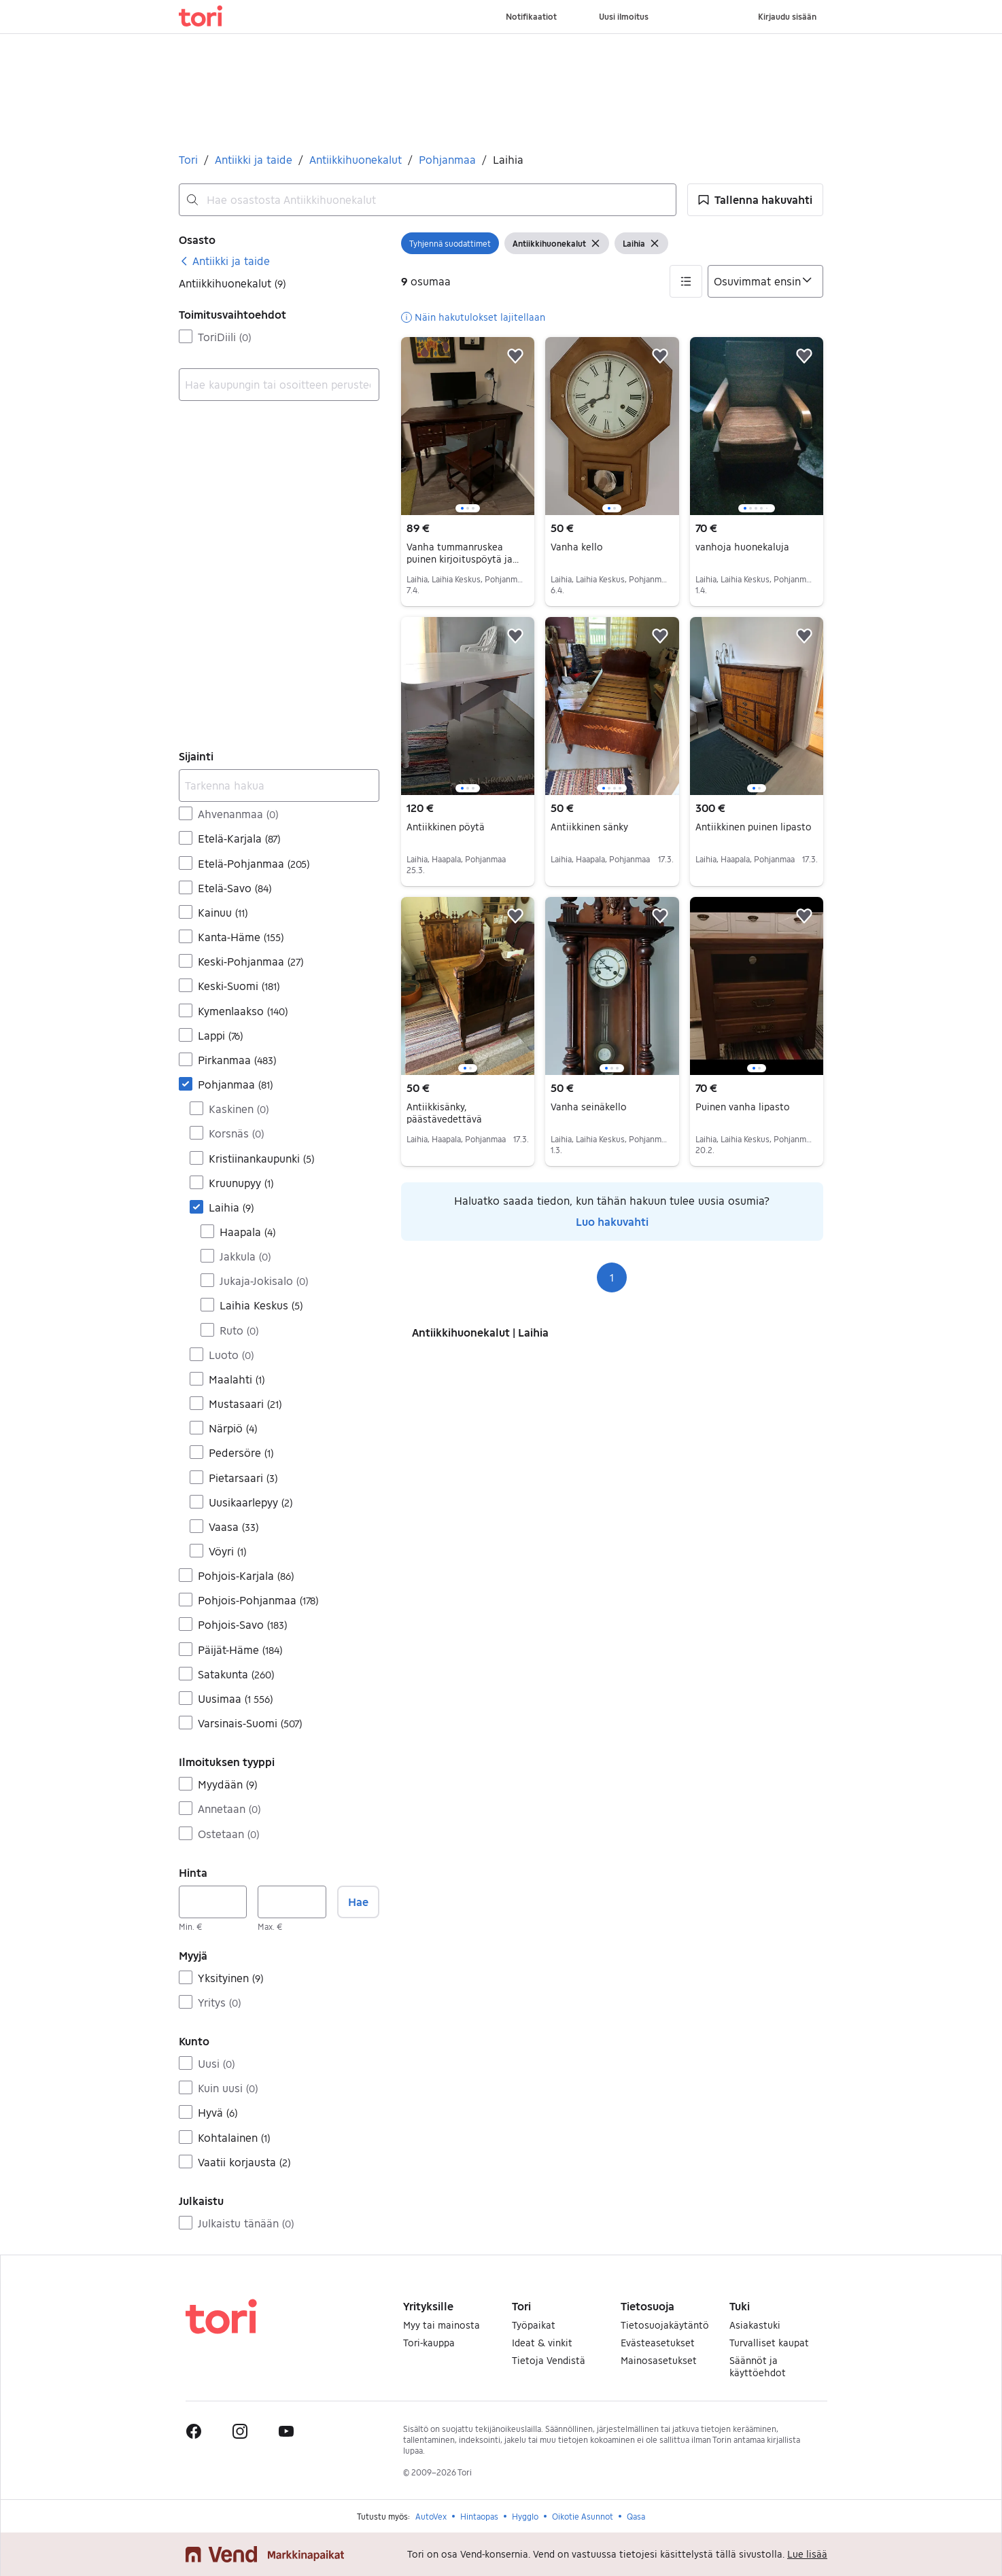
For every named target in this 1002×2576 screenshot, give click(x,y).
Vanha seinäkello (589, 1106)
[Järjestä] (765, 281)
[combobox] (427, 199)
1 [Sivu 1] (612, 1277)
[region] (467, 426)
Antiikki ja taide (253, 159)
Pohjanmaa (447, 159)
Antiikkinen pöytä (446, 826)
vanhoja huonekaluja (742, 546)
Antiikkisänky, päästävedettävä (444, 1113)
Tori (188, 159)
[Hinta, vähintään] (213, 1902)
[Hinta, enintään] (292, 1902)
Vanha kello (577, 546)
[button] (755, 199)
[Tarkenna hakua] (279, 785)
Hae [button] (358, 1901)
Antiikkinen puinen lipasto (753, 826)
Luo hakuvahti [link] (612, 1221)
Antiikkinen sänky (589, 826)
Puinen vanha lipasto (742, 1106)
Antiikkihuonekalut (355, 159)
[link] (224, 261)
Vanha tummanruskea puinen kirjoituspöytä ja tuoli (463, 559)
